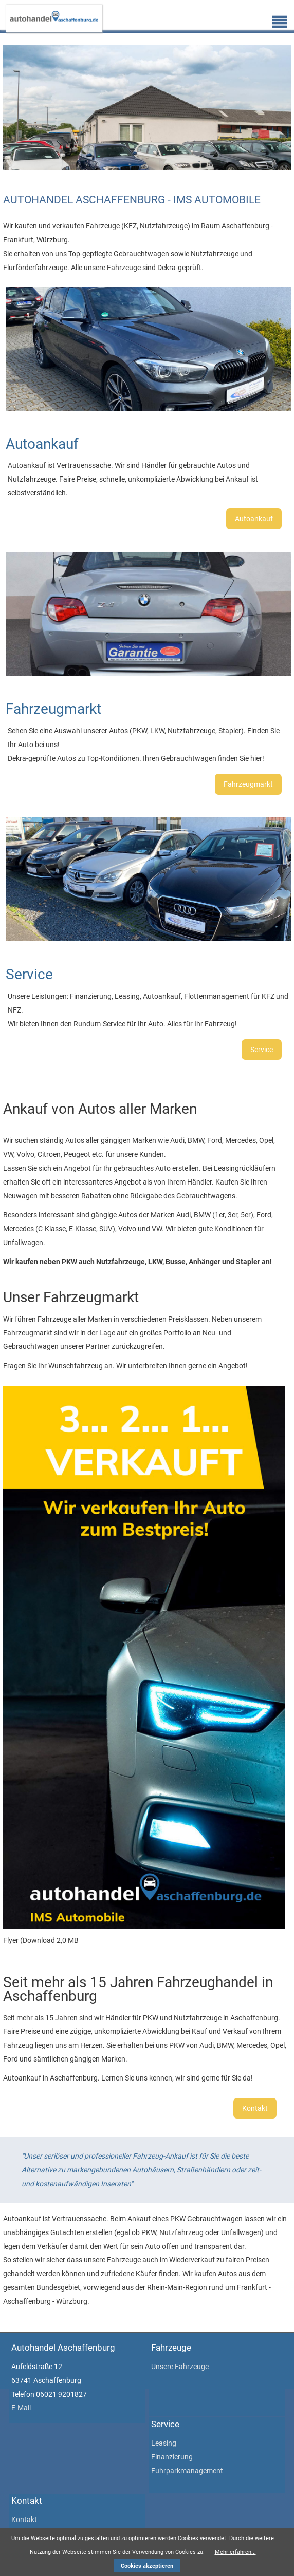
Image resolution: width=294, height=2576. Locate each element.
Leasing (163, 2443)
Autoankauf (254, 518)
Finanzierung (172, 2457)
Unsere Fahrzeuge (180, 2366)
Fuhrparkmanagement (187, 2471)
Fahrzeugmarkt (248, 784)
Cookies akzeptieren (147, 2566)
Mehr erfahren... (235, 2552)
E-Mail (21, 2407)
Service (261, 1049)
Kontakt (255, 2108)
